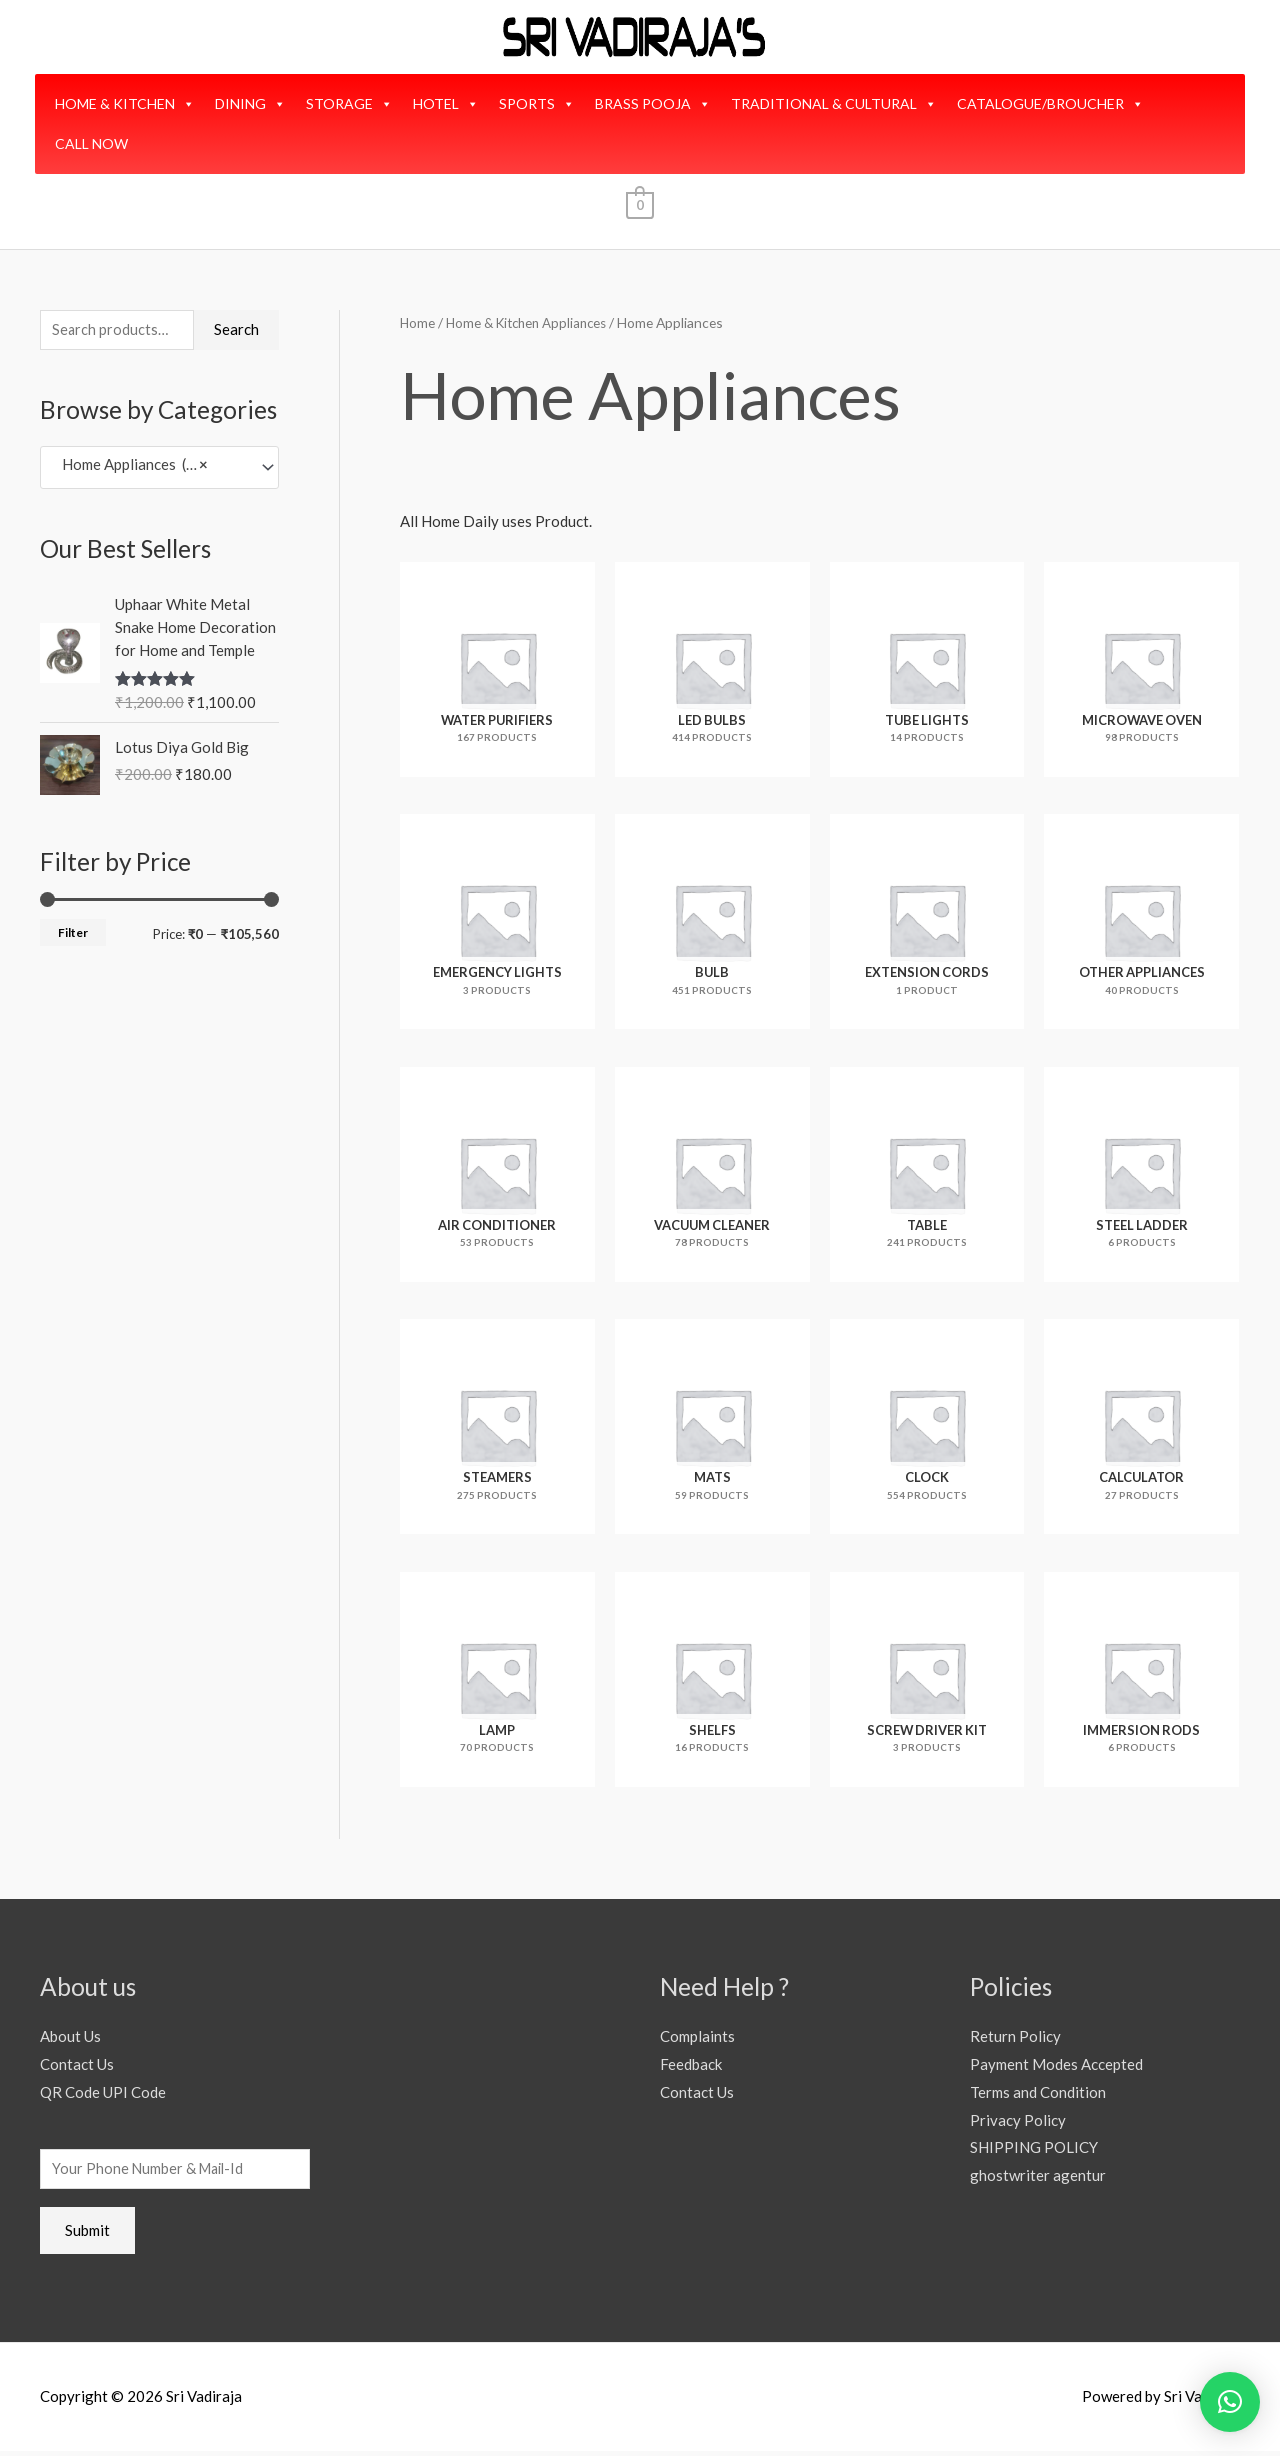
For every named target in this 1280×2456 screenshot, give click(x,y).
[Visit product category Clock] (927, 1429)
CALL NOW (91, 143)
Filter (73, 934)
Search (236, 330)
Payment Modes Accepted (1056, 2067)
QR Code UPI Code (103, 2094)
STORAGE (349, 103)
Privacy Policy (1018, 2122)
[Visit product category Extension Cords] (927, 923)
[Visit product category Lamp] (497, 1682)
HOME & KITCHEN (125, 103)
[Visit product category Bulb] (712, 923)
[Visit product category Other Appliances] (1141, 923)
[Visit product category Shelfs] (712, 1682)
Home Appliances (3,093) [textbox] (141, 469)
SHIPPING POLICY (1034, 2150)
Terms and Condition (1038, 2094)
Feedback (691, 2067)
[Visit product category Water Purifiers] (497, 670)
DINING (250, 103)
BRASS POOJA (653, 103)
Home (418, 322)
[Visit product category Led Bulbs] (712, 670)
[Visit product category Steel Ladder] (1141, 1176)
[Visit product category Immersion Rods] (1141, 1682)
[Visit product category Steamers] (497, 1429)
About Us (70, 2039)
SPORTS (537, 103)
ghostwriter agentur (1038, 2178)
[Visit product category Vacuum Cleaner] (712, 1176)
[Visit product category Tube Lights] (927, 670)
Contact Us (77, 2067)
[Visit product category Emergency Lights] (497, 923)
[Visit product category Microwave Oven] (1141, 670)
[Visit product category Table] (927, 1176)
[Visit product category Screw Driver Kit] (927, 1682)
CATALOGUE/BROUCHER (1050, 103)
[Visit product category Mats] (712, 1429)
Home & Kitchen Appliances (532, 322)
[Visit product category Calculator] (1141, 1429)
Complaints (697, 2039)
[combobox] (159, 469)
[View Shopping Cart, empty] (639, 204)
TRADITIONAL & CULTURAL (834, 103)
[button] (1230, 2402)
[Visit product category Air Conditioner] (497, 1176)
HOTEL (446, 103)
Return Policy (1015, 2039)
